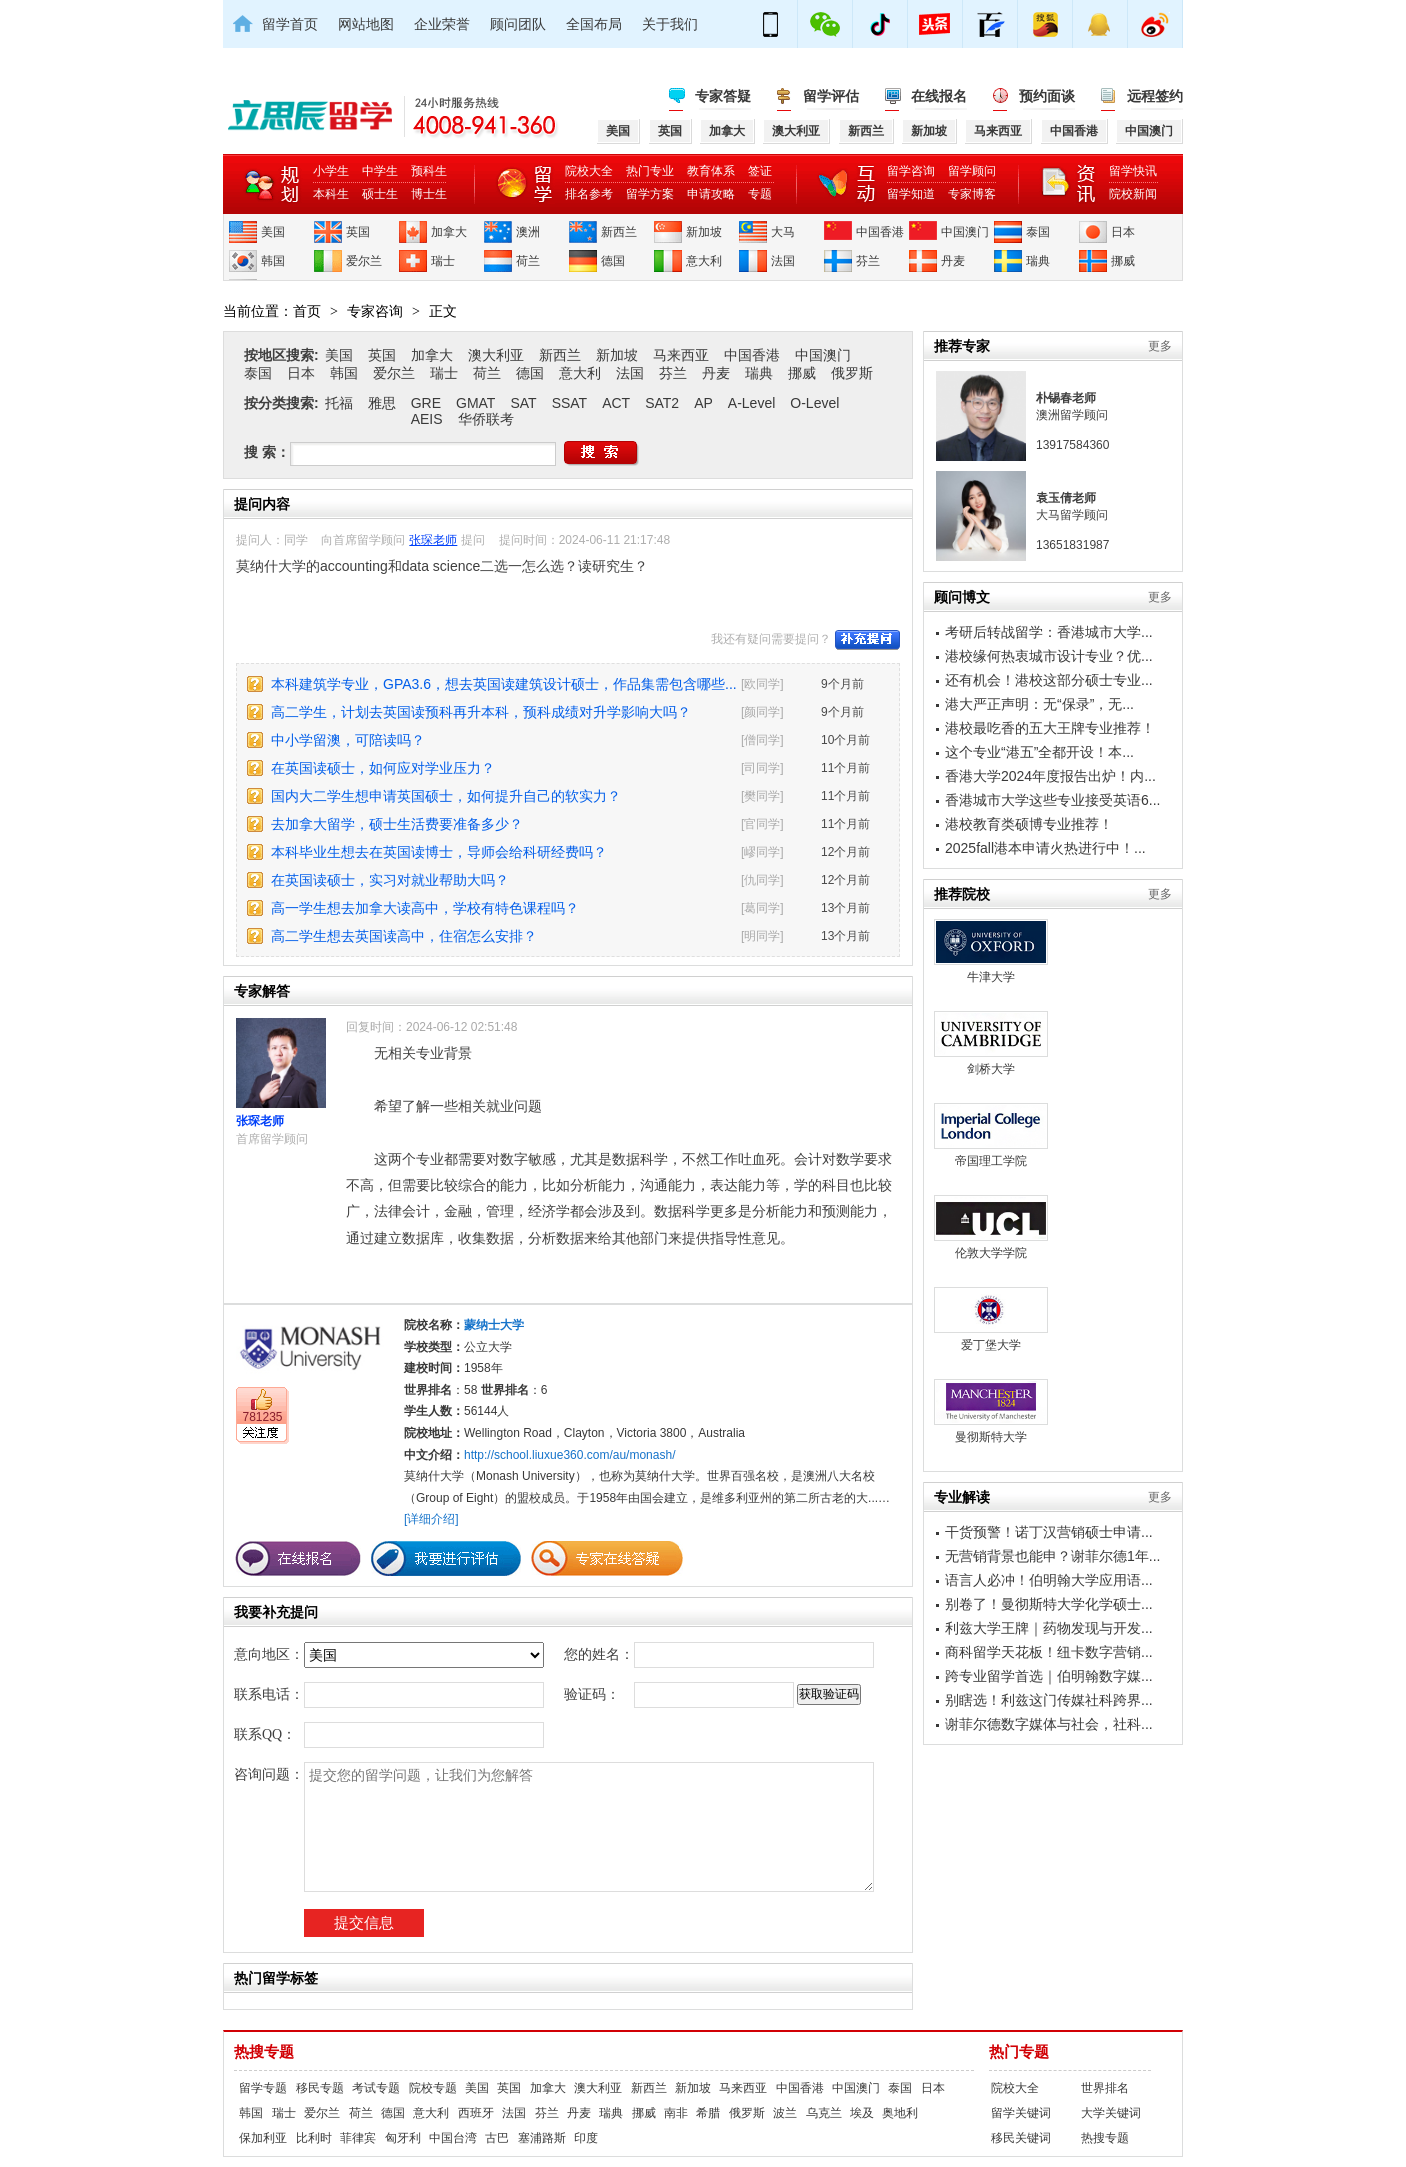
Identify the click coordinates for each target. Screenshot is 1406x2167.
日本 (1123, 232)
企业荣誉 (442, 24)
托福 (339, 403)
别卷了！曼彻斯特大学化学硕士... (1049, 1604)
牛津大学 (991, 951)
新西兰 (619, 232)
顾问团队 (518, 24)
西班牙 (476, 2113)
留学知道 (911, 194)
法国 (783, 261)
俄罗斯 (852, 373)
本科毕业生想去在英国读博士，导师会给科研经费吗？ (439, 852)
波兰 (785, 2113)
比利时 (314, 2138)
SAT (523, 403)
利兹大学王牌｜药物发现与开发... (1049, 1628)
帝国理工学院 (991, 1135)
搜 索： (267, 452)
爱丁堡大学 (991, 1319)
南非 (676, 2113)
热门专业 (650, 171)
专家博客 (972, 194)
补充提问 (867, 640)
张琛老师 (433, 540)
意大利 (704, 261)
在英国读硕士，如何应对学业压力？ (383, 768)
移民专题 (320, 2088)
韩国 (273, 261)
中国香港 (880, 232)
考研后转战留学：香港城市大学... (1049, 632)
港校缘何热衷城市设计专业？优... (1049, 656)
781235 (262, 1417)
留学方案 (650, 194)
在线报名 (939, 96)
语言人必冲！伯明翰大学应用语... (1049, 1580)
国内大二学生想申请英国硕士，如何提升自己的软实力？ (446, 796)
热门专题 (1019, 2052)
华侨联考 (486, 419)
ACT (616, 403)
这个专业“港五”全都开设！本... (1039, 752)
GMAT (475, 403)
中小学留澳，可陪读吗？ (348, 740)
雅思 (382, 403)
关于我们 (670, 24)
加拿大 (449, 232)
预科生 (429, 171)
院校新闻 (1133, 194)
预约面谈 (1047, 96)
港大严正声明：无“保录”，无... (1039, 704)
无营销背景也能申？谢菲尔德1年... (1052, 1556)
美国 (273, 232)
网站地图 (366, 24)
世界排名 (1105, 2088)
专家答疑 (723, 96)
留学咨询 (911, 171)
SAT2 (662, 403)
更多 (1160, 346)
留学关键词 (1021, 2113)
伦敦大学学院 (991, 1227)
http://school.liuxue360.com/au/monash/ (569, 1455)
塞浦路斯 (542, 2138)
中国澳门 (965, 232)
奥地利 (900, 2113)
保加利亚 (263, 2138)
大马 (783, 232)
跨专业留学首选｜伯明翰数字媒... (1049, 1676)
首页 (307, 311)
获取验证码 (829, 1694)
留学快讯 (1133, 171)
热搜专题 (264, 2052)
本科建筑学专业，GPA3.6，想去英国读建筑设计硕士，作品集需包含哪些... (504, 684)
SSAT (570, 403)
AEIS (427, 419)
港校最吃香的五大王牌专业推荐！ (1050, 728)
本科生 (331, 194)
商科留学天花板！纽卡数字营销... (1049, 1652)
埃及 (862, 2113)
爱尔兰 (364, 261)
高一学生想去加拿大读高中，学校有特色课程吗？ (425, 908)
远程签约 (1155, 96)
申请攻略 (711, 194)
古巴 (497, 2138)
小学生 (331, 171)
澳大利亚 (496, 355)
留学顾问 (972, 171)
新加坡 (704, 232)
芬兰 (868, 261)
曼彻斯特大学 (991, 1411)
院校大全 (589, 171)
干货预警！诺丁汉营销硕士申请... (1049, 1532)
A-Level (751, 403)
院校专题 (433, 2088)
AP (703, 403)
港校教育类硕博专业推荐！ (1029, 824)
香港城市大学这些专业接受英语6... (1052, 800)
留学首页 (290, 24)
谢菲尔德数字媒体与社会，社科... (1049, 1724)
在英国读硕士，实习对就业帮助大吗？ (390, 880)
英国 (358, 232)
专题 (760, 194)
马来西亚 (681, 355)
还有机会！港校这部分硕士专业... (1049, 680)
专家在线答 (607, 1558)
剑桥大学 (991, 1043)
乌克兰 (824, 2113)
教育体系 (711, 171)
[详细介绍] (431, 1519)
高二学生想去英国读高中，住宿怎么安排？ (404, 936)
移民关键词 (1021, 2138)
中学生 (380, 171)
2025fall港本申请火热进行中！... (1045, 848)
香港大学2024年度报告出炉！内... (1050, 776)
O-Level (814, 403)
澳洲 (528, 232)
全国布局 (594, 24)
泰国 (1038, 232)
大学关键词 (1111, 2113)
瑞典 (1038, 261)
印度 (586, 2138)
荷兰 (528, 261)
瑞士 (443, 261)
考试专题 (376, 2088)
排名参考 (589, 194)
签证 (760, 171)
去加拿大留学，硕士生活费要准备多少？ (397, 824)
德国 (613, 261)
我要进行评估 (446, 1558)
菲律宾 (358, 2138)
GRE (426, 403)
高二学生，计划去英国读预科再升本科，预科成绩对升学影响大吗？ (481, 712)
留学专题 (263, 2088)
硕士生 (380, 194)
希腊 (708, 2113)
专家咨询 (375, 311)
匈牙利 (403, 2138)
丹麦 (953, 261)
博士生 (429, 194)
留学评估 (831, 96)
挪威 (1123, 261)
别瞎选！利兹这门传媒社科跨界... (1049, 1700)
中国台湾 (453, 2138)
